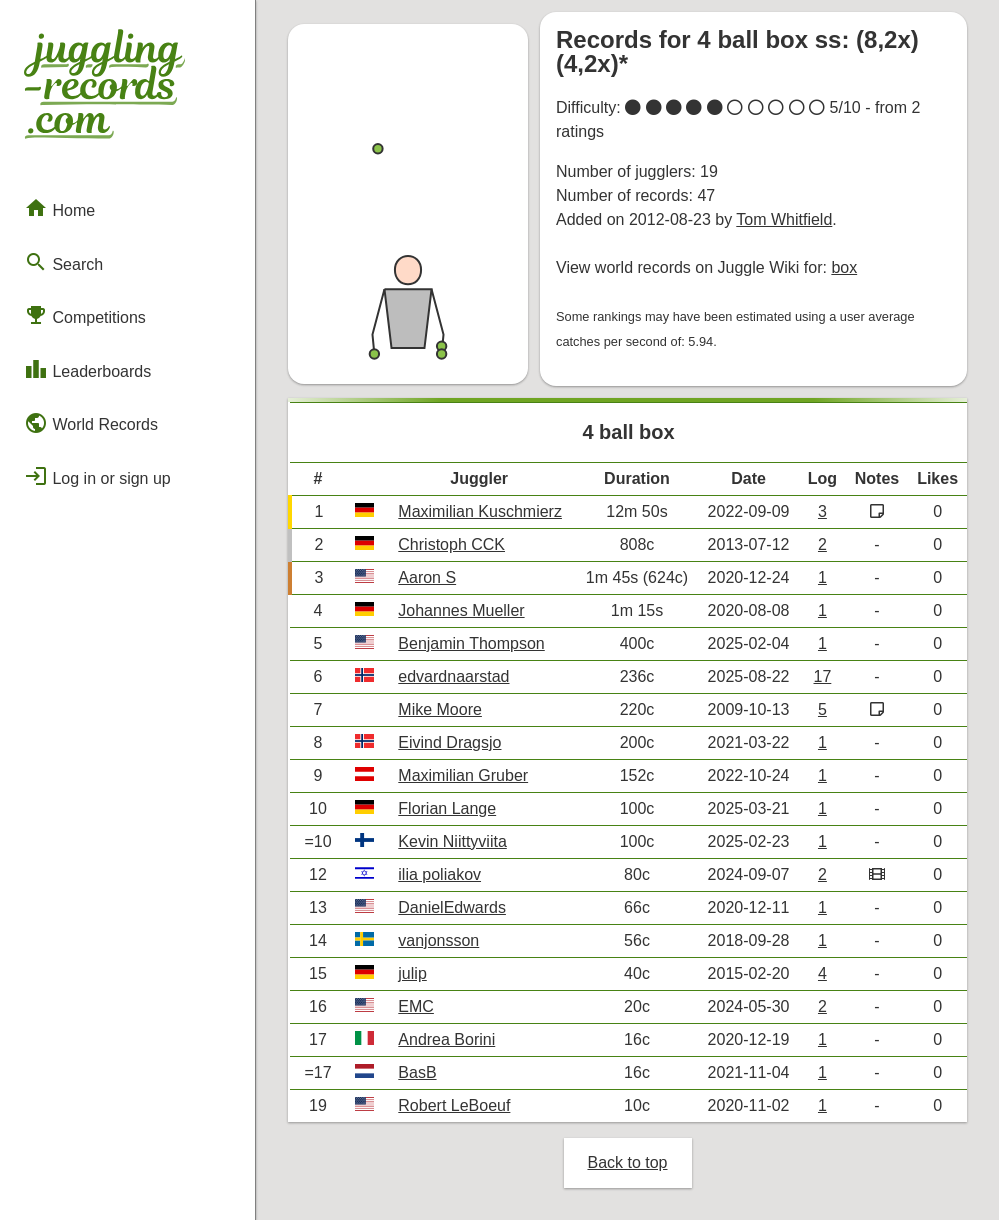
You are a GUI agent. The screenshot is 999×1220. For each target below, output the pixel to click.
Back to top (627, 1162)
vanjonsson (438, 940)
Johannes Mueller (461, 610)
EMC (416, 1006)
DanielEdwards (452, 907)
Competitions (85, 315)
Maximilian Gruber (463, 775)
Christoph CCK (451, 544)
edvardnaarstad (453, 676)
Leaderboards (87, 369)
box (844, 267)
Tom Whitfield (784, 219)
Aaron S (427, 577)
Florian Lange (447, 808)
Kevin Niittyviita (452, 841)
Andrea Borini (446, 1039)
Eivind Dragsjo (449, 742)
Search (63, 262)
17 (823, 676)
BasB (417, 1072)
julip (412, 973)
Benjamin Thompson (471, 643)
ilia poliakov (439, 874)
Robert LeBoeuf (454, 1105)
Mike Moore (440, 709)
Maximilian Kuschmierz (480, 511)
